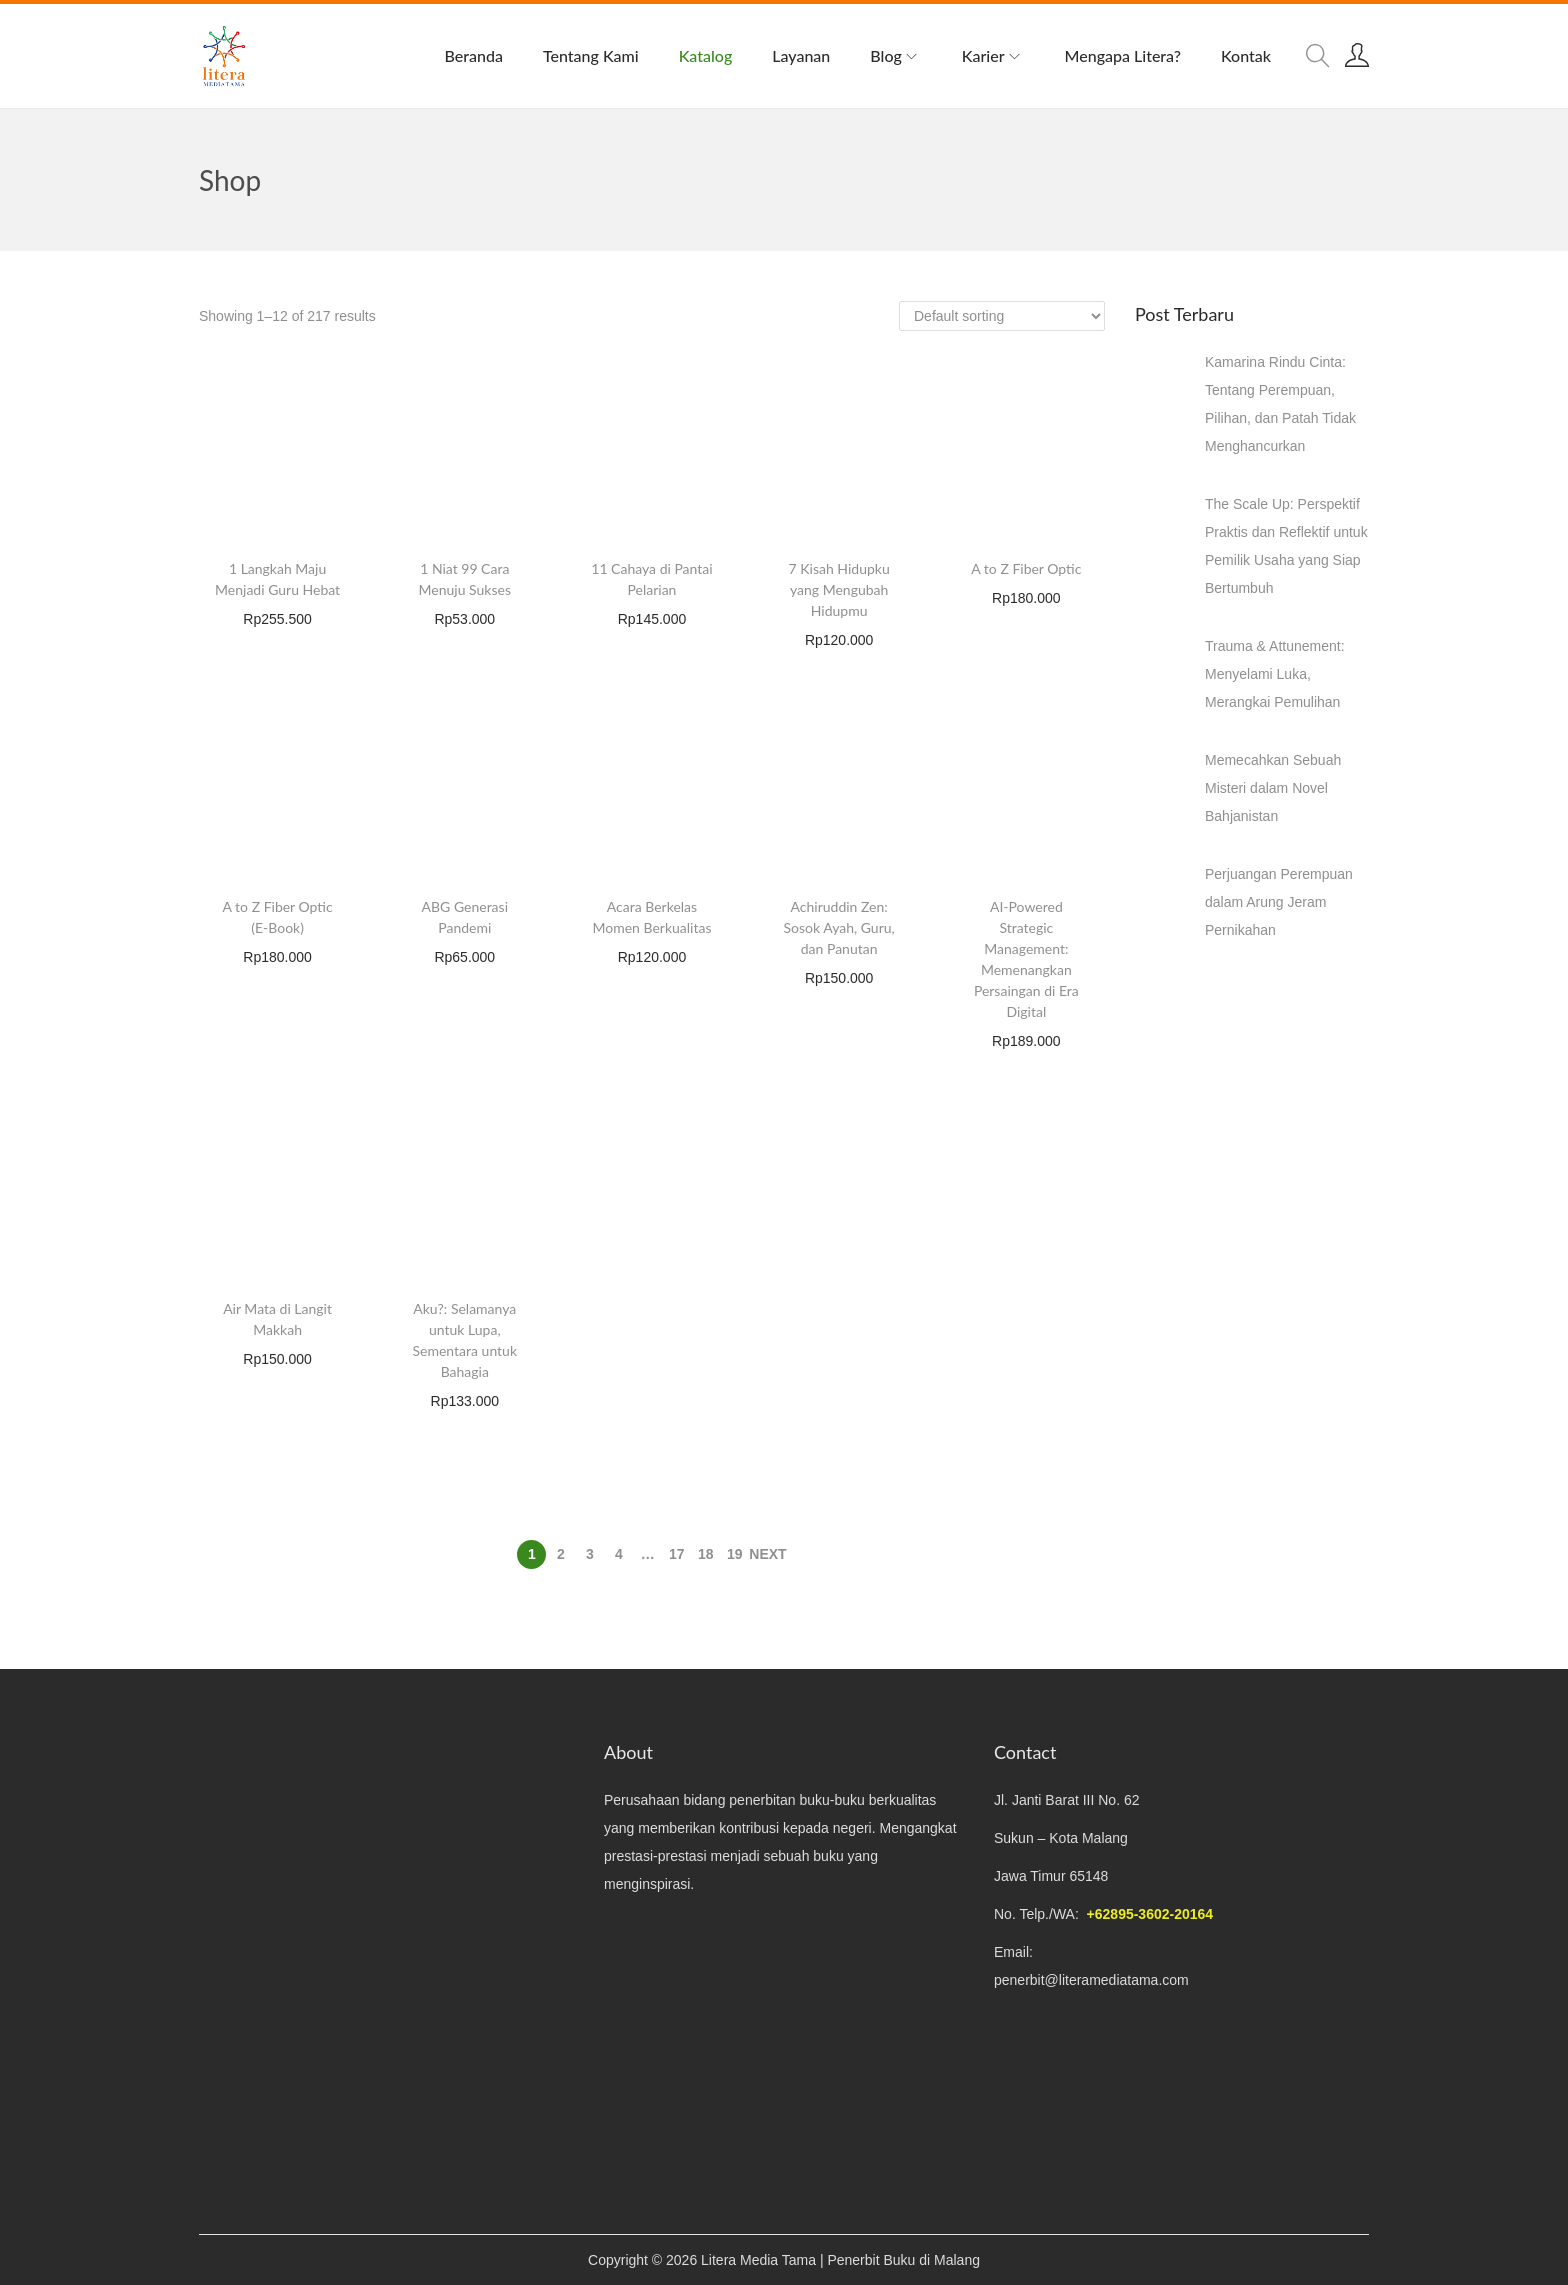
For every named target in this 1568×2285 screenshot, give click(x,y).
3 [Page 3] (590, 1554)
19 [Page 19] (735, 1554)
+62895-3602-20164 (1150, 1914)
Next (767, 1554)
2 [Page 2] (561, 1554)
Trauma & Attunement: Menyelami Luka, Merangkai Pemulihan (1275, 674)
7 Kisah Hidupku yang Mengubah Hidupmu (839, 589)
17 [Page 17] (677, 1554)
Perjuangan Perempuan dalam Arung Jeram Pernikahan (1279, 902)
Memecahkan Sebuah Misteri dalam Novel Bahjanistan (1273, 788)
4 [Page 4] (619, 1554)
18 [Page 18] (706, 1554)
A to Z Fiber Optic (1026, 568)
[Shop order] (1002, 316)
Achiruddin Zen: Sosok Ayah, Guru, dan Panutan (839, 927)
